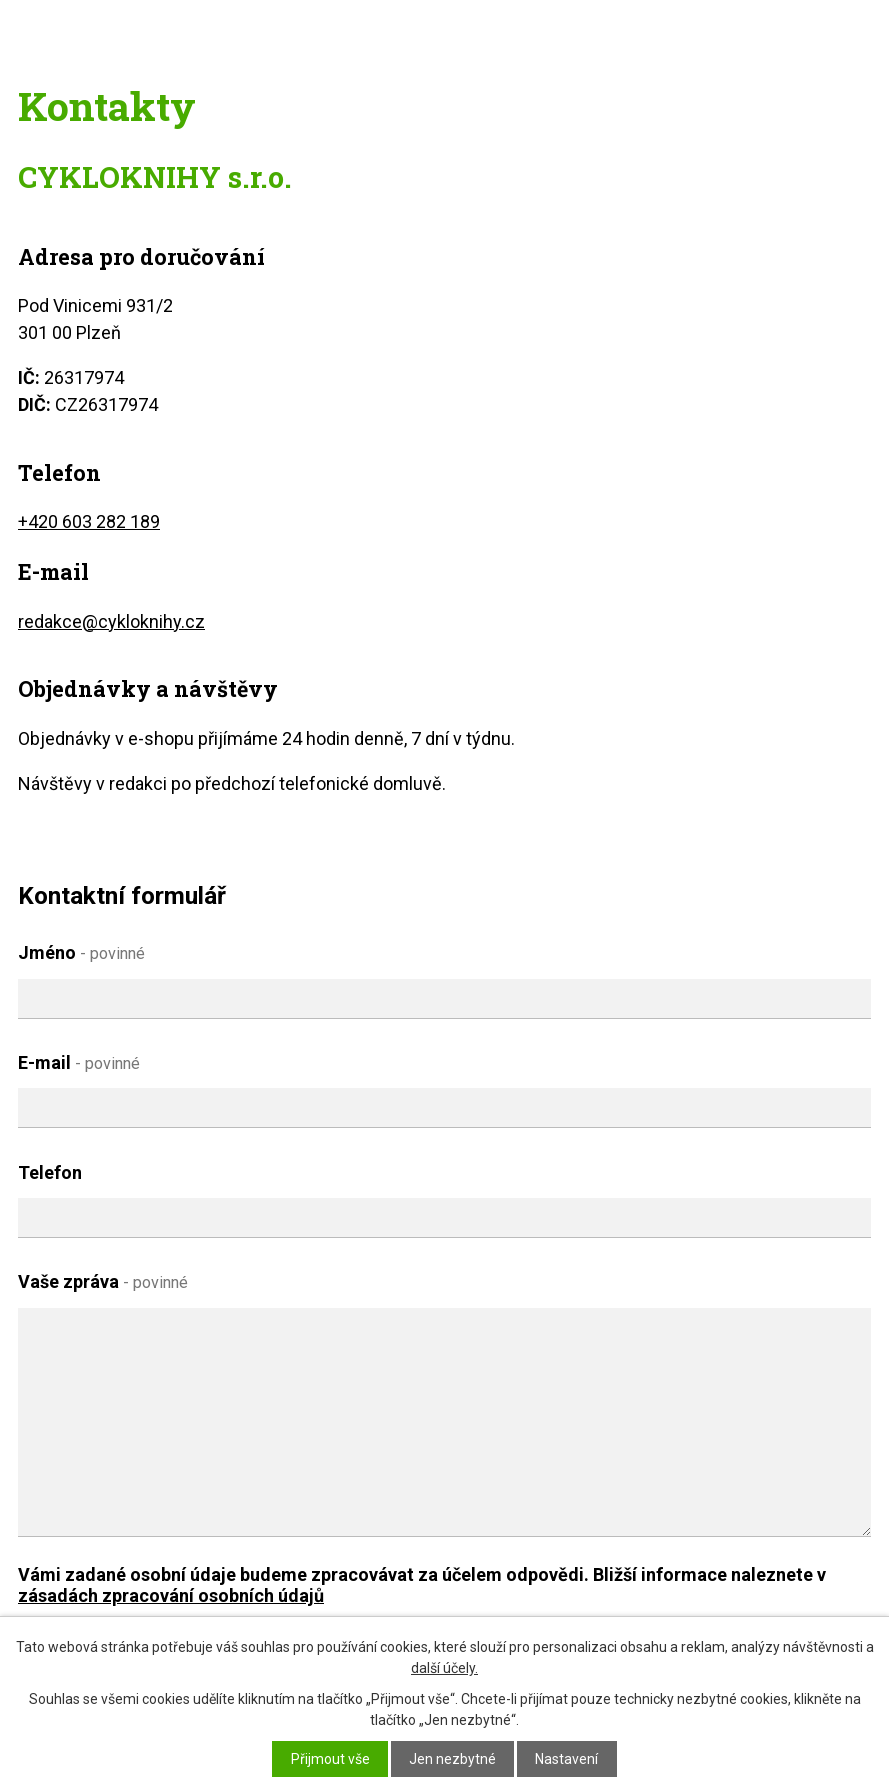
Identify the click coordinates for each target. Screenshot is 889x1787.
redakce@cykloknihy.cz (111, 621)
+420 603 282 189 (89, 521)
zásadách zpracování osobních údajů (171, 1595)
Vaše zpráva (103, 1281)
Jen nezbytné (452, 1759)
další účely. (444, 1668)
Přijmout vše (330, 1759)
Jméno (81, 952)
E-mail (79, 1062)
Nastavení (566, 1759)
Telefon (50, 1172)
